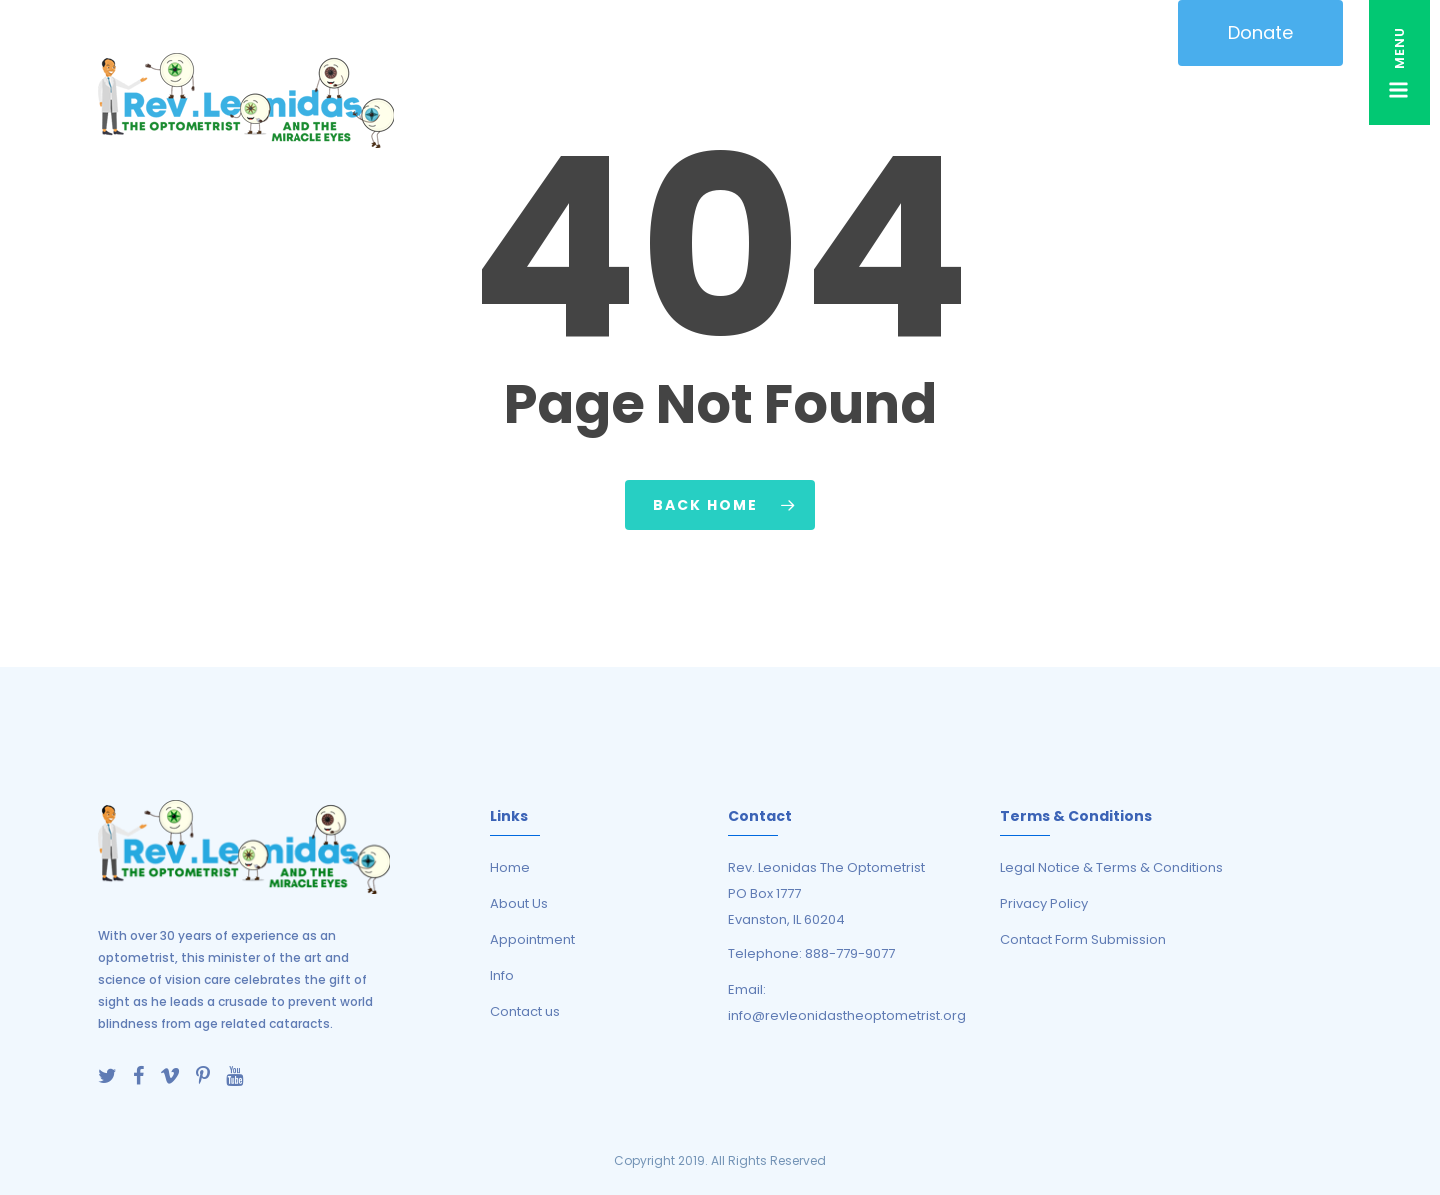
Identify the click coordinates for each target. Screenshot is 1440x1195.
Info (502, 975)
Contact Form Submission (1083, 939)
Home (510, 867)
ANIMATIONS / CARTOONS (638, 100)
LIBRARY (1201, 100)
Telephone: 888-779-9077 (811, 953)
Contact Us (1291, 100)
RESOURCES (933, 100)
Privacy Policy (1044, 903)
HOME (448, 100)
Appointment (532, 939)
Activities (824, 100)
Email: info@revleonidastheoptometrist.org (847, 1002)
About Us (519, 100)
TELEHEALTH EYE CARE (1058, 100)
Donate (1260, 32)
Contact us (525, 1011)
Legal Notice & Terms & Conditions (1111, 867)
